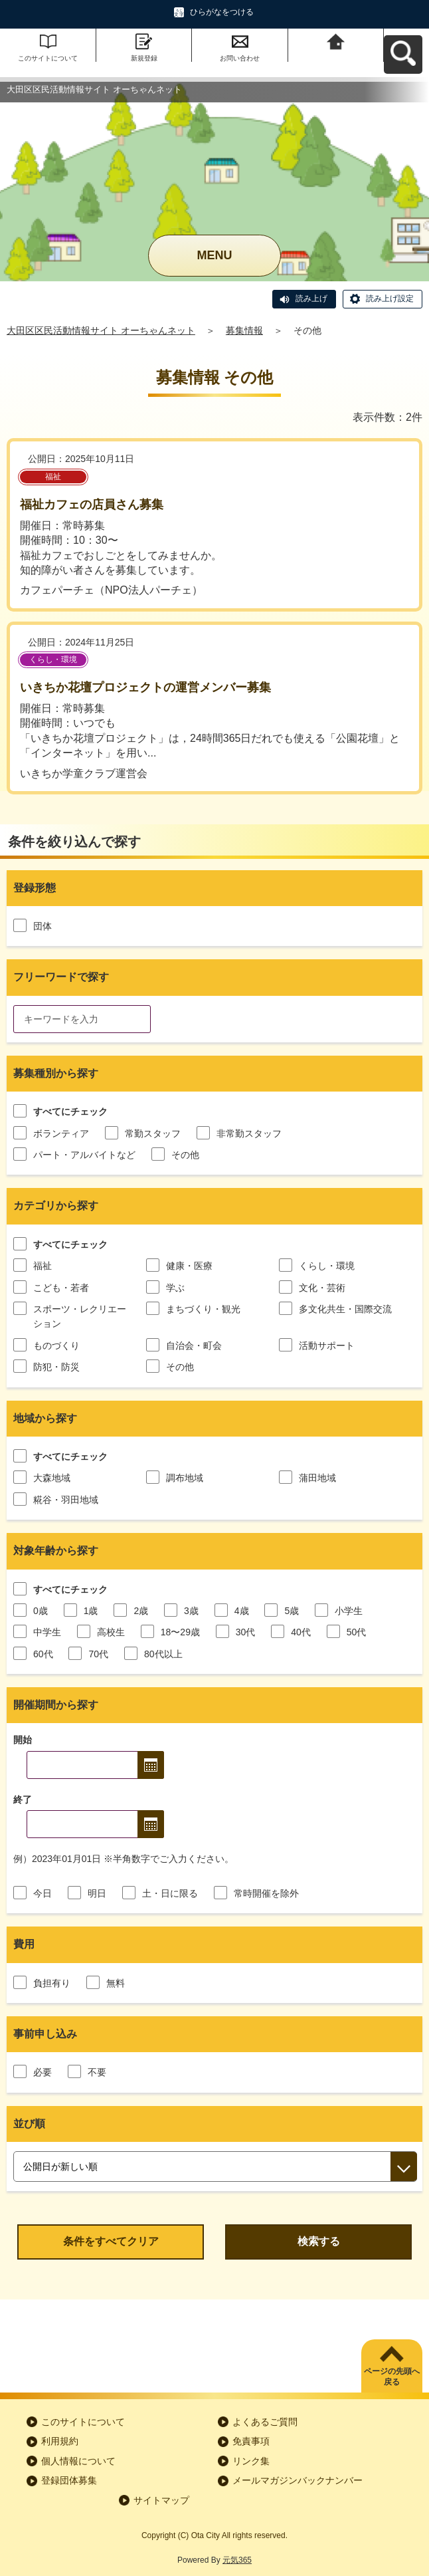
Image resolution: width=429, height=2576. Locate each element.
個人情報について (78, 2461)
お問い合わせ (240, 58)
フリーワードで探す (61, 977)
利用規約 (59, 2441)
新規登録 (144, 58)
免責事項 (251, 2441)
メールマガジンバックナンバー (297, 2480)
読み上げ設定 (390, 298)
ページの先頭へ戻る (392, 2377)
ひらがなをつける (222, 12)
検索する (319, 2241)
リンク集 (251, 2461)
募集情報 (244, 330)
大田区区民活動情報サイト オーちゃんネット (101, 330)
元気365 (237, 2560)
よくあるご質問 (265, 2421)
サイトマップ (161, 2500)
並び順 (29, 2123)
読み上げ (311, 298)
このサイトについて (48, 58)
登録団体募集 (69, 2480)
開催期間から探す (55, 1704)
